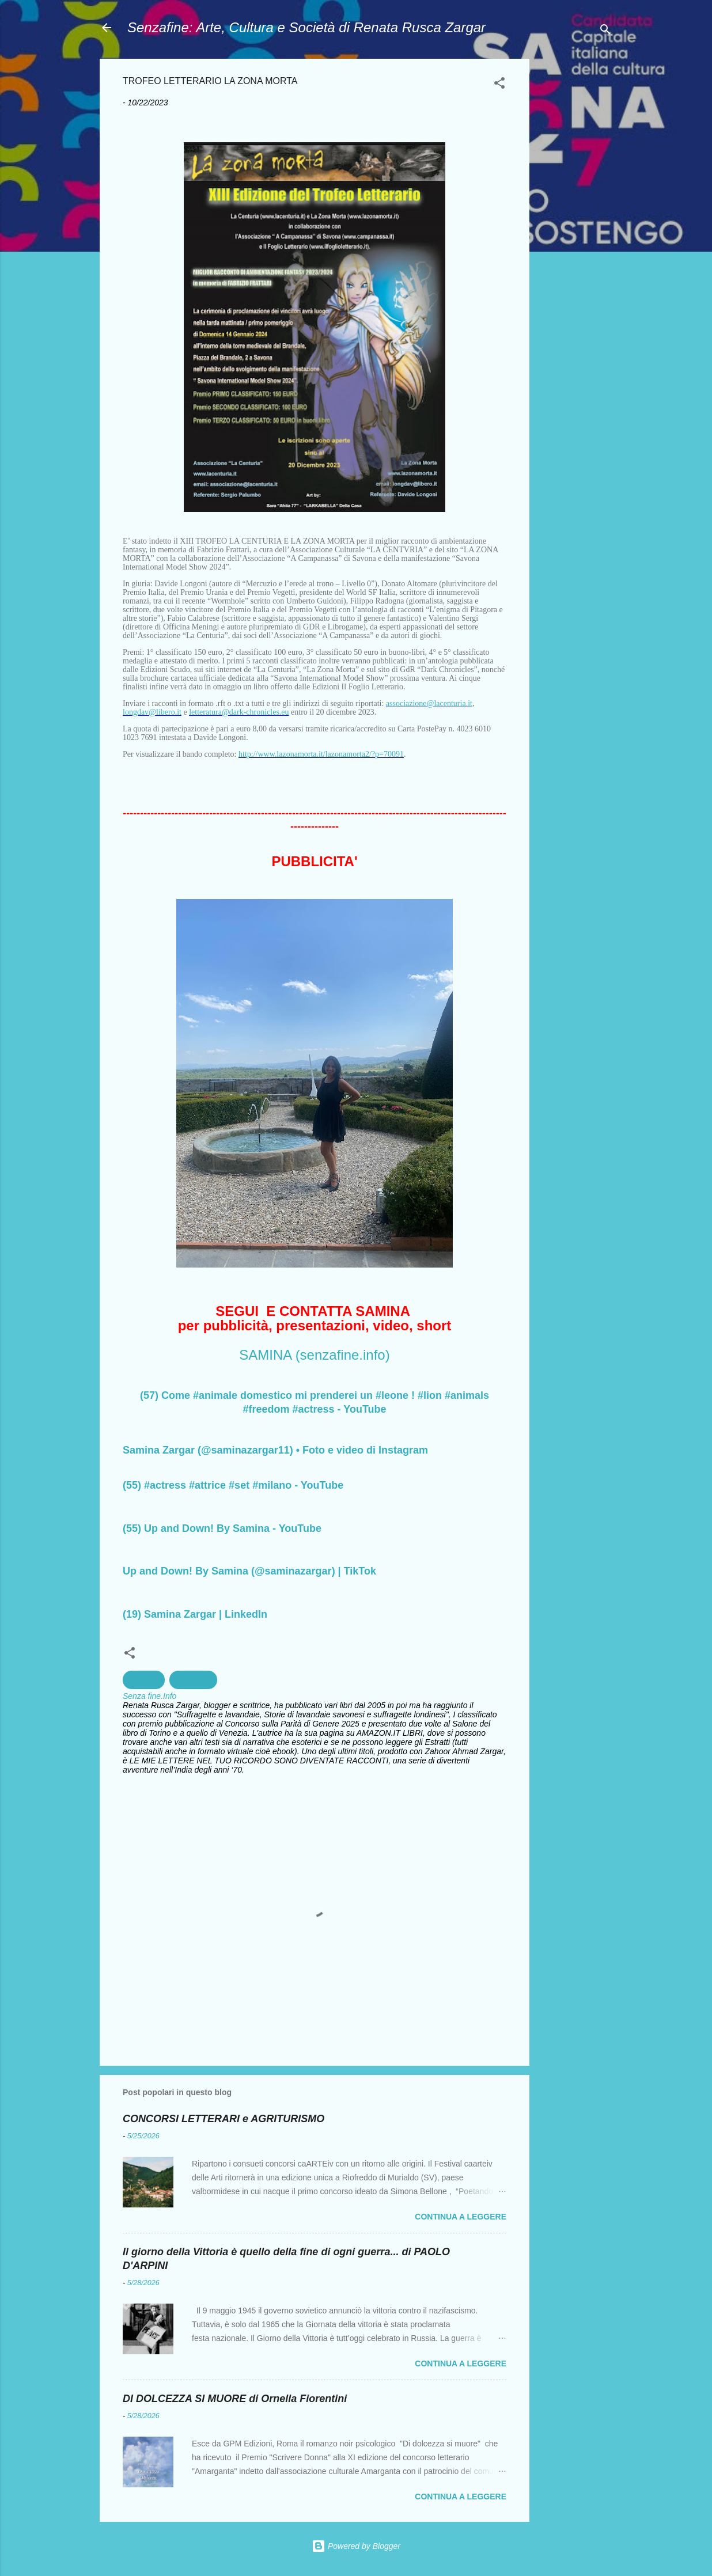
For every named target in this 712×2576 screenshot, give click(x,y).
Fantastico (193, 1680)
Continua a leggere (460, 2216)
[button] (499, 85)
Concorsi (144, 1680)
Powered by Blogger (356, 2546)
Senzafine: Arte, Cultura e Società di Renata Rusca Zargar (306, 27)
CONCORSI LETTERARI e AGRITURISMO (223, 2118)
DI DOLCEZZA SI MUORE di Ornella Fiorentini (235, 2398)
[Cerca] (605, 31)
